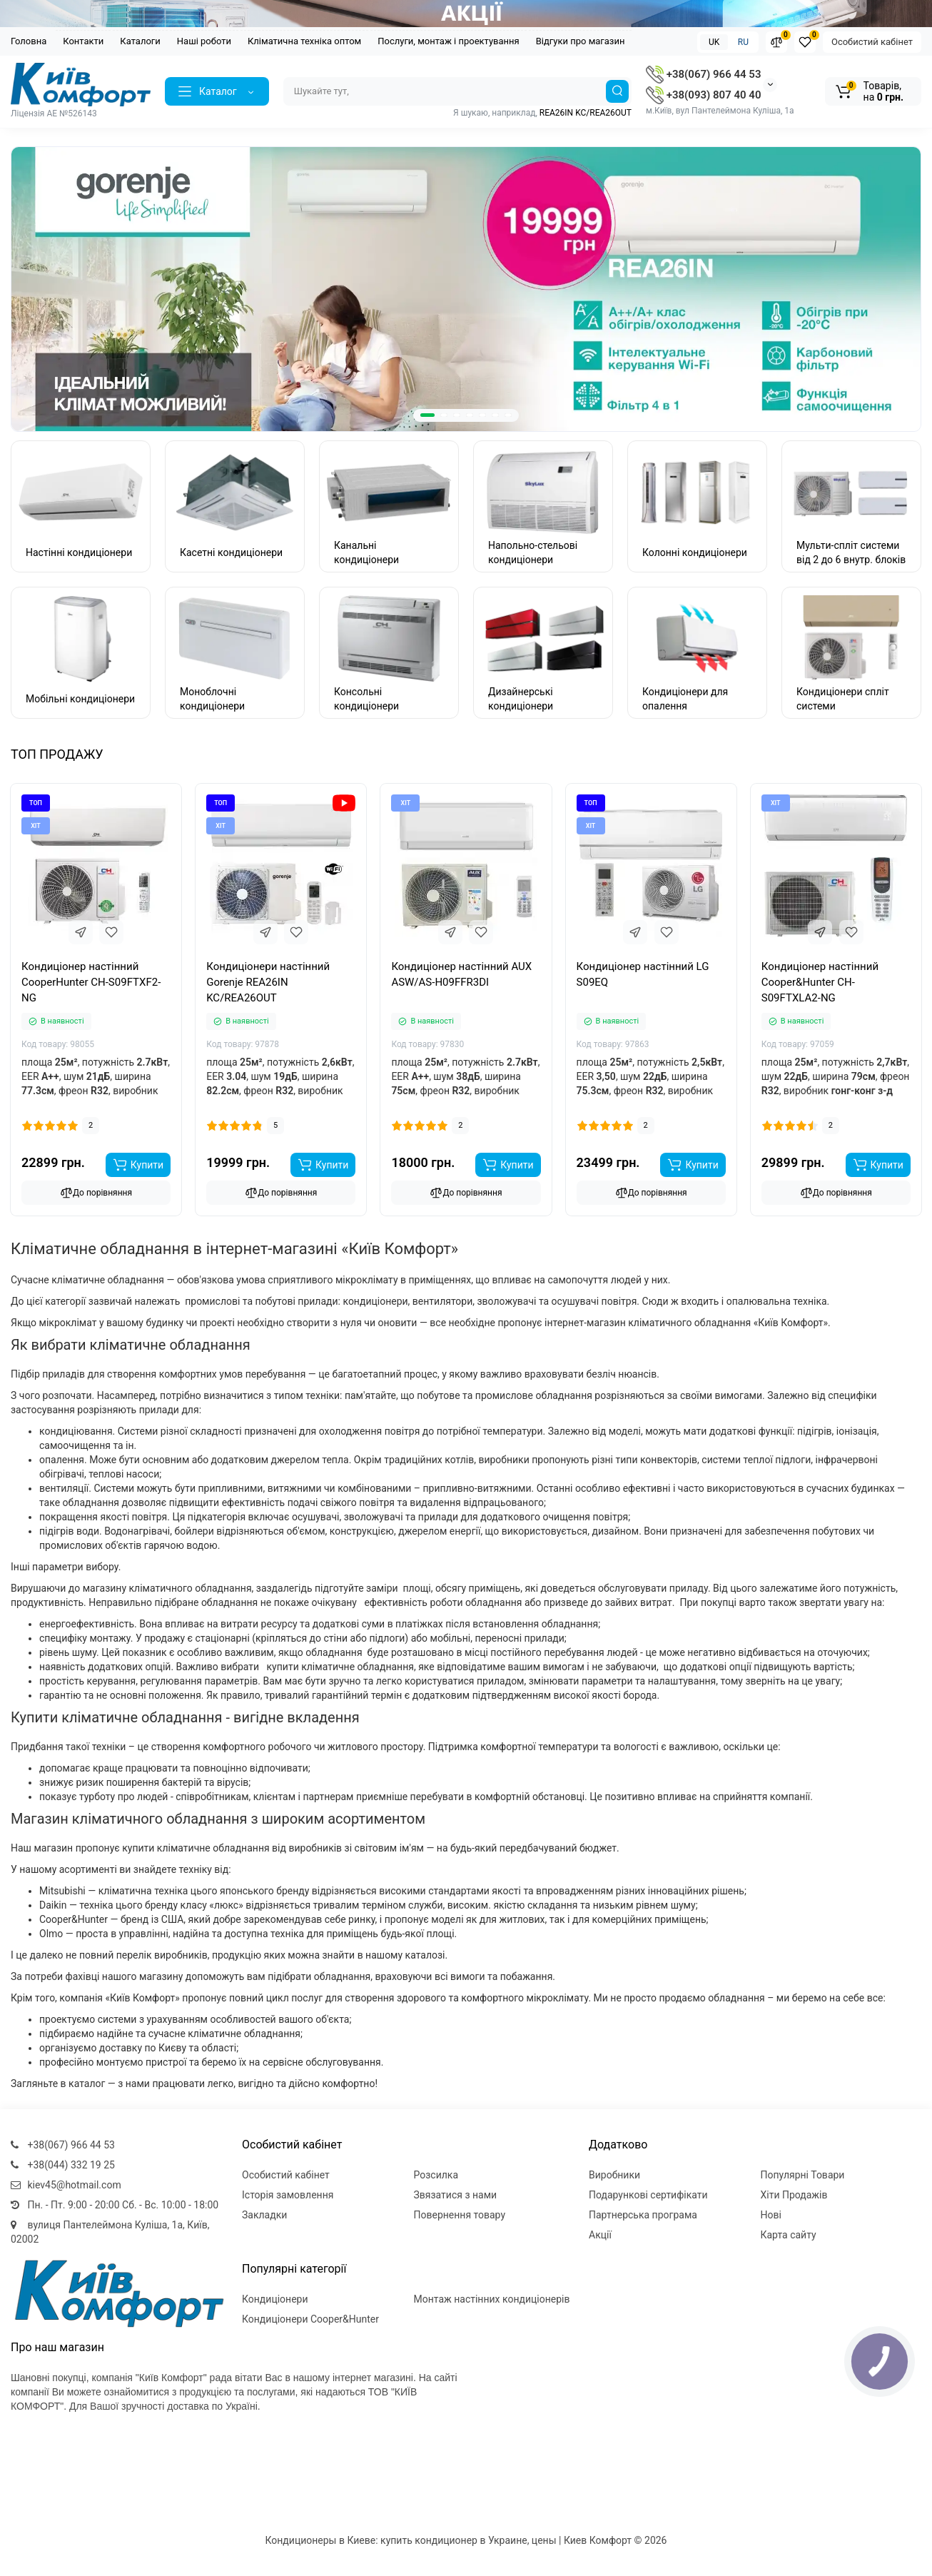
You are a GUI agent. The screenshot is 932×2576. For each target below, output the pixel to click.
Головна (28, 41)
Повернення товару (460, 2215)
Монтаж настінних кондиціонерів (492, 2299)
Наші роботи (204, 41)
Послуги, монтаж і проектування (449, 41)
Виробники (614, 2175)
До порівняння (96, 1192)
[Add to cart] (138, 1165)
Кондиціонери (275, 2299)
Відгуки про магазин (580, 41)
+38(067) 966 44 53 (703, 74)
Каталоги (140, 41)
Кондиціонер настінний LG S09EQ (643, 974)
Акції (600, 2235)
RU (743, 42)
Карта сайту (788, 2235)
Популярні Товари (803, 2175)
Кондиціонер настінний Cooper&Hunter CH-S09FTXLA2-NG (819, 982)
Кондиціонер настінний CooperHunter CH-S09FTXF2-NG (91, 982)
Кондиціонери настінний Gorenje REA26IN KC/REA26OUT (268, 982)
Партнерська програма (643, 2215)
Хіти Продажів (794, 2195)
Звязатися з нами (455, 2195)
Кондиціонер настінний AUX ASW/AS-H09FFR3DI (461, 974)
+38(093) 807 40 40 (703, 95)
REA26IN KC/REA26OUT (586, 113)
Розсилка (436, 2175)
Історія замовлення (287, 2195)
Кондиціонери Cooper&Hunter (310, 2319)
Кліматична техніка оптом (304, 41)
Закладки (264, 2215)
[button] (427, 415)
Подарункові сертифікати (648, 2195)
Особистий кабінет (872, 41)
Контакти (83, 41)
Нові (771, 2215)
